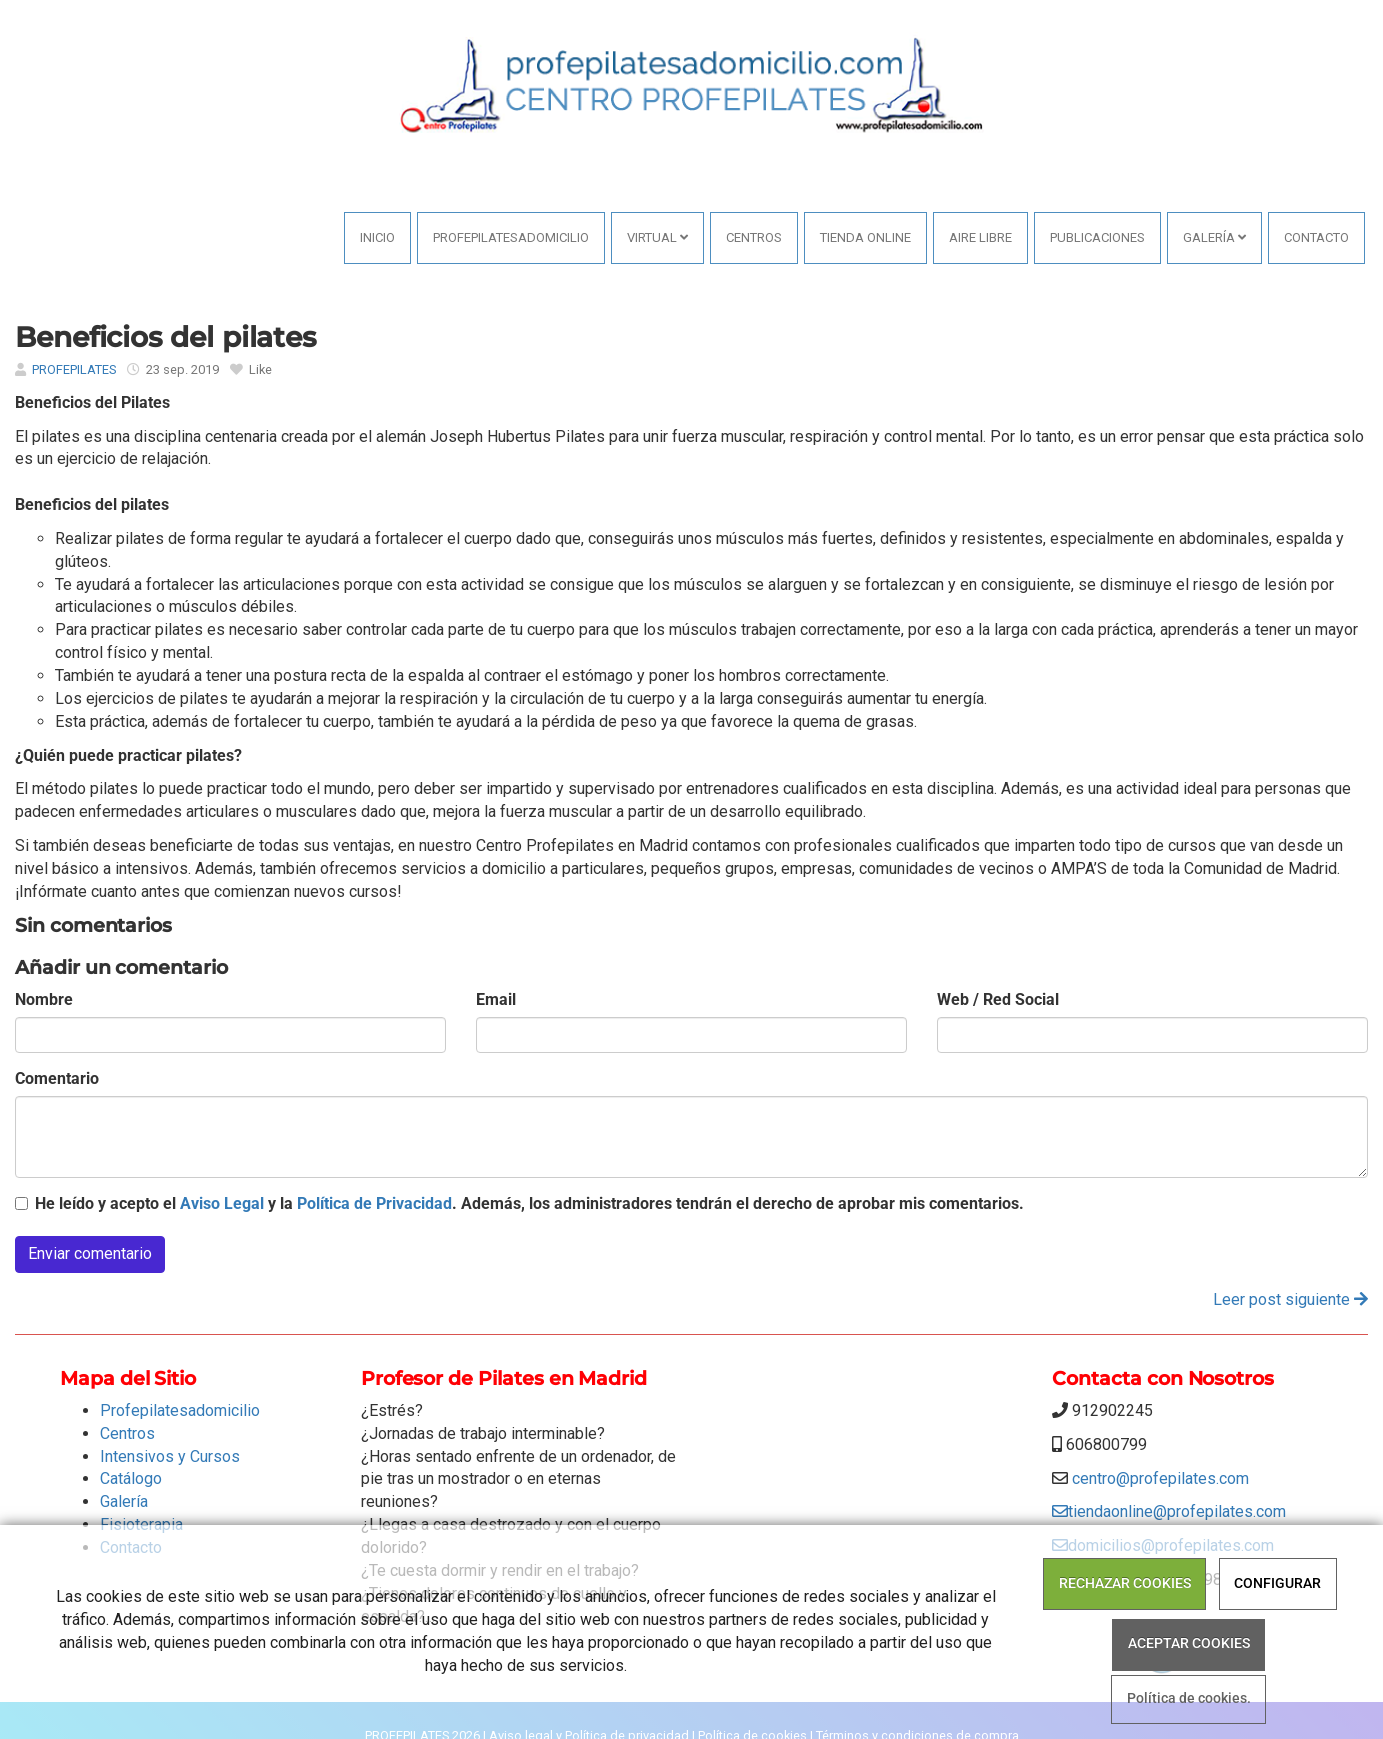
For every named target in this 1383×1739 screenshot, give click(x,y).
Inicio (377, 237)
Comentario (57, 1078)
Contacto (1316, 237)
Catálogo (131, 1478)
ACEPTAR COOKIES (1189, 1643)
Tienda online (865, 237)
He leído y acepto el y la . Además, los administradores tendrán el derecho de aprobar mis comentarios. (529, 1203)
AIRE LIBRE (980, 237)
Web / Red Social (998, 999)
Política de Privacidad (374, 1203)
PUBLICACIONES (1097, 237)
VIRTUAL (657, 237)
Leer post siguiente (1290, 1299)
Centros (754, 237)
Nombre (44, 999)
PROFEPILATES (74, 369)
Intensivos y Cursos (170, 1456)
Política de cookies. (1189, 1699)
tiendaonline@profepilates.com (1169, 1511)
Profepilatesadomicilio (511, 237)
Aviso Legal (222, 1203)
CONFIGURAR (1277, 1583)
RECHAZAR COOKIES (1125, 1583)
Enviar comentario (90, 1253)
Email (496, 999)
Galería (1214, 237)
